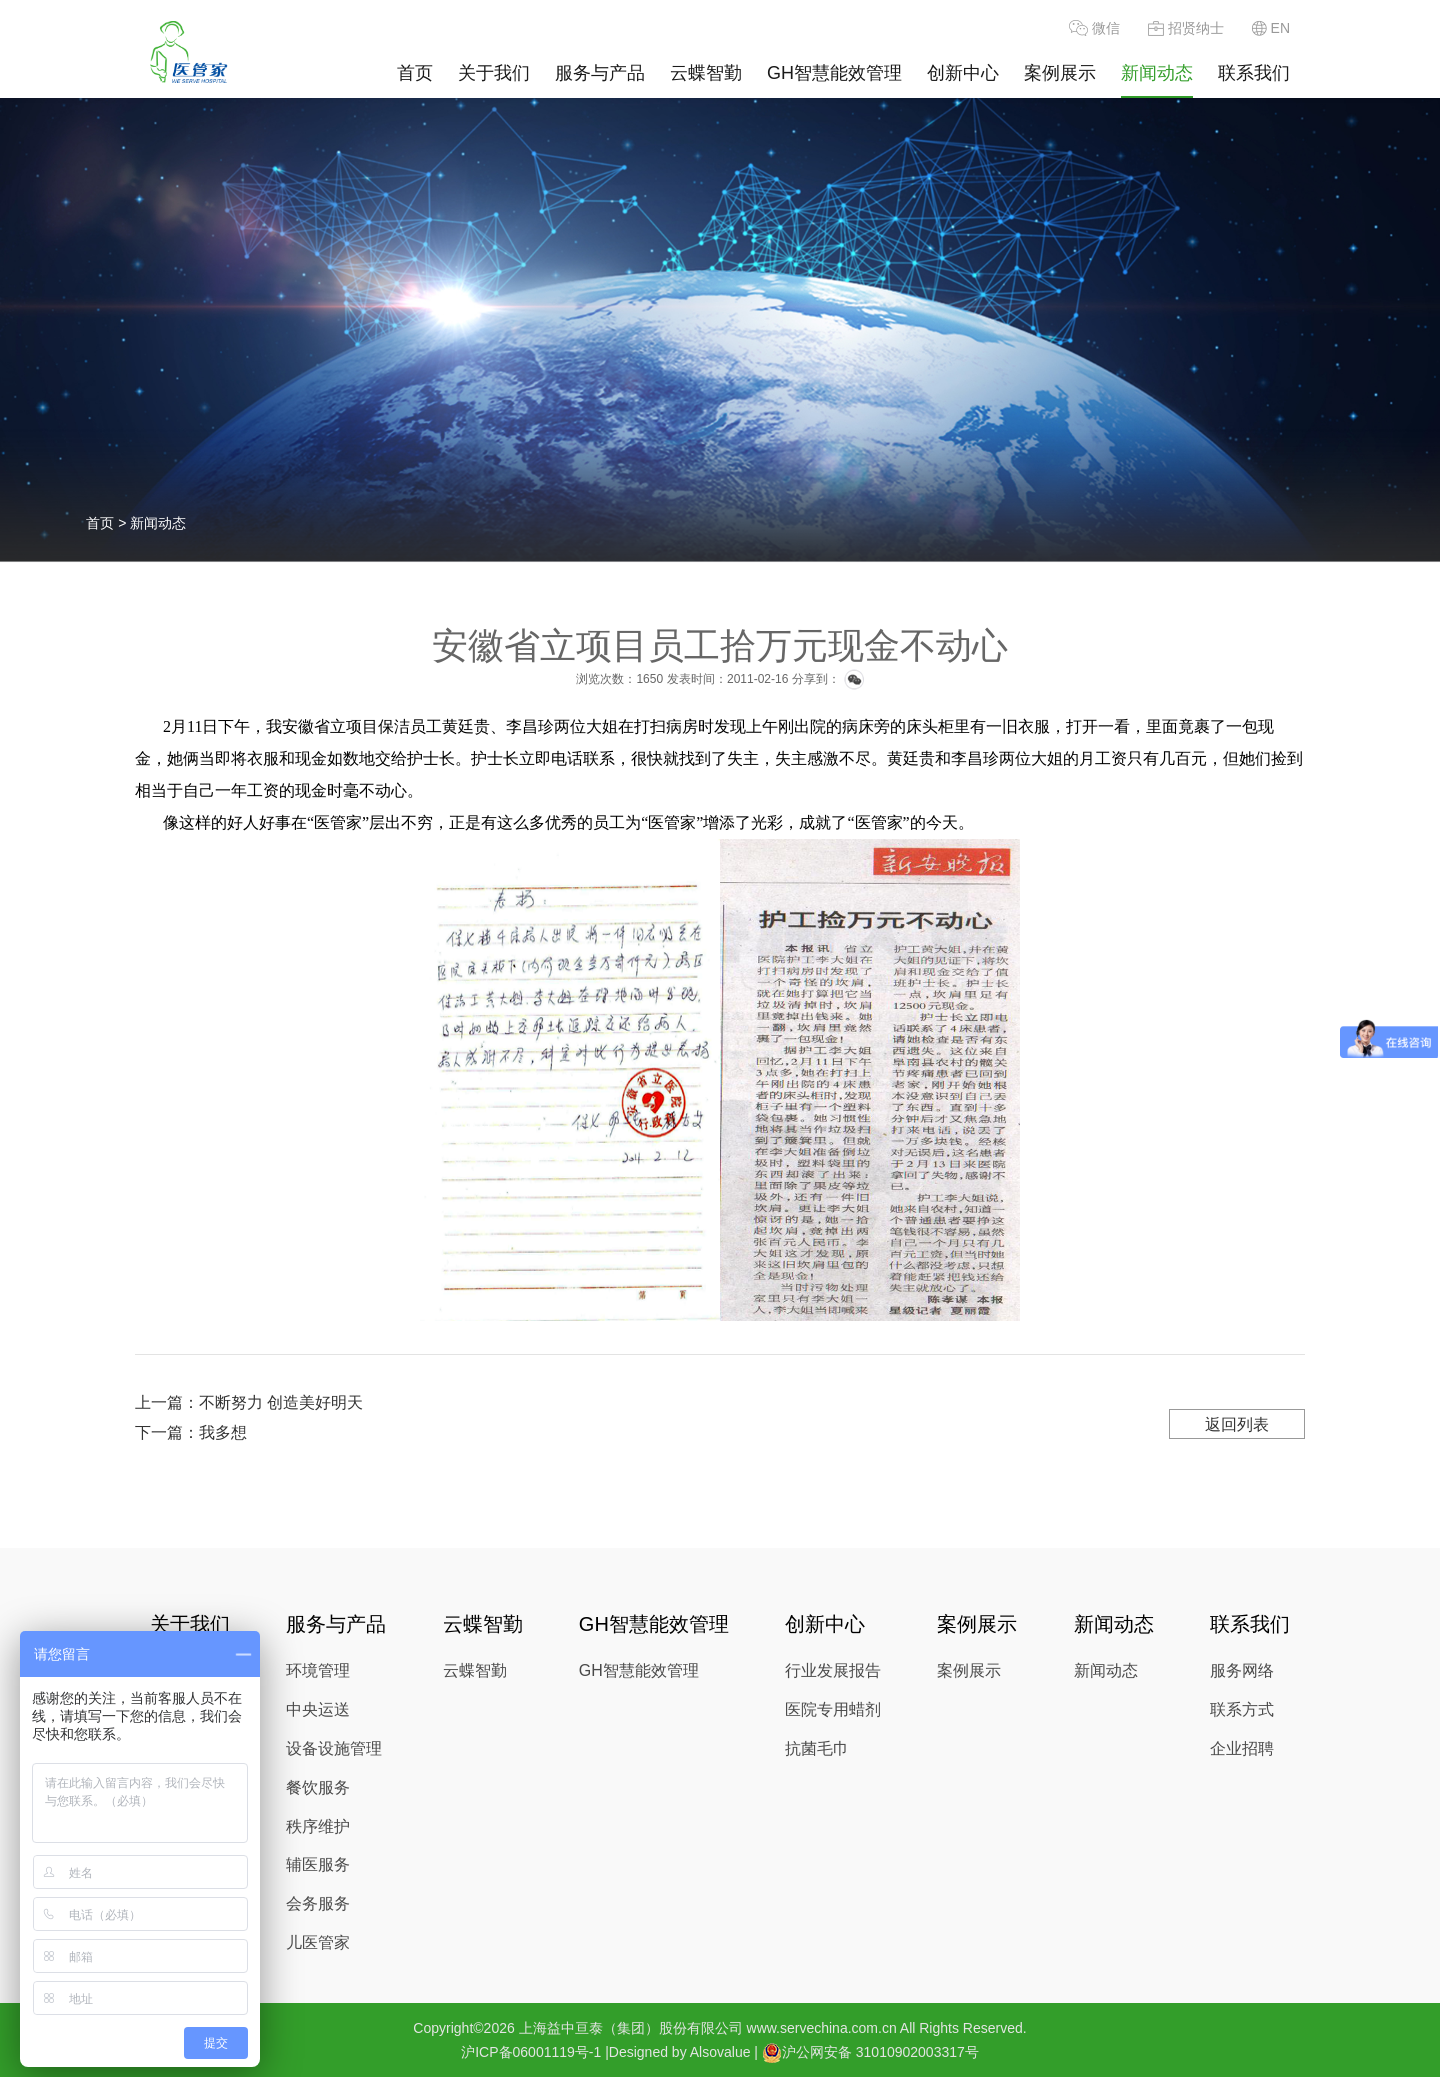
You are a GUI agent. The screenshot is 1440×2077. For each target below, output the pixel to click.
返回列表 (1237, 1424)
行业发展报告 (833, 1670)
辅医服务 (318, 1864)
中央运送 (318, 1709)
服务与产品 (600, 73)
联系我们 (1254, 73)
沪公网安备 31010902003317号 (870, 2052)
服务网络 (1242, 1670)
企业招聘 (1242, 1748)
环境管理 (318, 1670)
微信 (1094, 28)
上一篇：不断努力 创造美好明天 (249, 1402)
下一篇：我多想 (191, 1432)
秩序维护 (318, 1826)
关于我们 (494, 73)
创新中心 (963, 73)
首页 (415, 73)
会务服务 (318, 1903)
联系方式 (1242, 1709)
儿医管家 (318, 1942)
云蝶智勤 (706, 73)
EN (1271, 28)
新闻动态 (1157, 73)
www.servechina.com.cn (822, 2028)
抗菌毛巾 (817, 1748)
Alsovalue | (724, 2052)
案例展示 (1060, 73)
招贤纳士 (1186, 28)
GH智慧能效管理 (834, 73)
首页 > (108, 523)
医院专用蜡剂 (833, 1709)
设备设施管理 (334, 1748)
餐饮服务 (318, 1787)
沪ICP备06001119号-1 (531, 2052)
